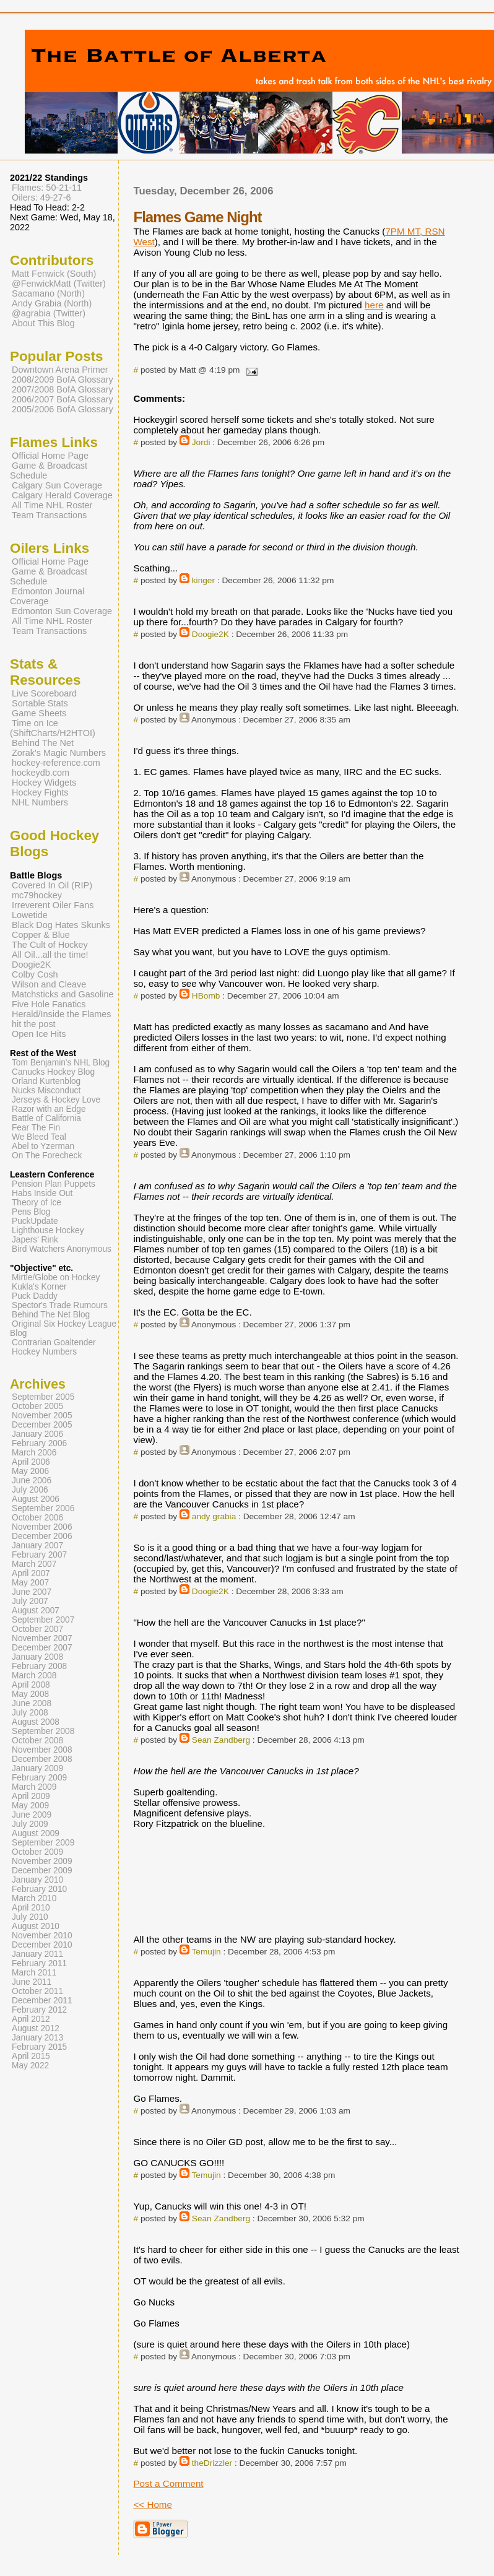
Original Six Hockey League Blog (63, 1328)
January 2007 (37, 1545)
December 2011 (42, 2000)
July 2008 (30, 1712)
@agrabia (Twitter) (48, 313)
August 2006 (35, 1499)
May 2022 (30, 2065)
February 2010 (39, 1889)
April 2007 (31, 1573)
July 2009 (30, 1824)
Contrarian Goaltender (54, 1342)
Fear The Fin (36, 1127)
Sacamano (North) (48, 293)
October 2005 (37, 1406)
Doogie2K (210, 634)
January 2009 (37, 1768)
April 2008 (31, 1684)
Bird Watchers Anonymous (61, 1249)
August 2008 (35, 1722)
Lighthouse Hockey (48, 1230)
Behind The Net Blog (51, 1314)
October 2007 (37, 1629)
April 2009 (31, 1796)
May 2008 (30, 1694)
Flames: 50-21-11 (47, 188)
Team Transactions (49, 515)
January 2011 (37, 1954)
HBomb (206, 995)
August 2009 (35, 1833)
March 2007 (34, 1564)
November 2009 (42, 1861)
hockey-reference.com (56, 763)
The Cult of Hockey (50, 945)
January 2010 (37, 1879)
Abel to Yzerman (43, 1146)
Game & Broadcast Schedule (48, 470)
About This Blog (43, 323)
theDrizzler (212, 2463)
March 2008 (34, 1675)
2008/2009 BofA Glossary (62, 379)
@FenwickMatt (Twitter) (59, 283)
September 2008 (43, 1731)
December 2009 (42, 1870)
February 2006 (39, 1443)
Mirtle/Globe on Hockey (56, 1277)
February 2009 (39, 1777)
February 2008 (39, 1666)
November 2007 (42, 1638)
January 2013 (37, 2037)
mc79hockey (37, 895)
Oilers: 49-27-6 (41, 197)
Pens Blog (31, 1211)
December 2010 (42, 1944)
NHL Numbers (40, 802)
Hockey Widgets (44, 782)
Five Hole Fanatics (49, 1004)
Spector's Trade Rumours (60, 1305)
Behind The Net (43, 743)
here (374, 305)
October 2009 (37, 1852)
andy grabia (214, 1516)
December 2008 (42, 1759)
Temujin (206, 1951)
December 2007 (42, 1647)
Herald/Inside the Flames (61, 1014)
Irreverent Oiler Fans (52, 905)
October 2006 (37, 1517)
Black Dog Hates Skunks (61, 925)
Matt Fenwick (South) (54, 274)
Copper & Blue (41, 935)
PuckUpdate (35, 1221)
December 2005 (42, 1424)
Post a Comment (168, 2483)
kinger (203, 580)
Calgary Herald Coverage (62, 495)
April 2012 (31, 2019)
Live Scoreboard (44, 693)
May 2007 (30, 1582)
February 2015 (39, 2047)
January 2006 (37, 1434)
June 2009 (31, 1814)
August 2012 (35, 2028)
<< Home (152, 2504)
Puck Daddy (35, 1296)
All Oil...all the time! (50, 955)
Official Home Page (50, 456)
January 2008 (37, 1657)
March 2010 (34, 1898)
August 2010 (35, 1926)
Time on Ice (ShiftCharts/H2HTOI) (52, 728)
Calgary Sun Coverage (57, 485)
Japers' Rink (35, 1239)
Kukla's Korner (39, 1286)
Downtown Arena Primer (60, 370)
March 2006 (34, 1452)
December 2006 (42, 1536)
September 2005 (43, 1397)
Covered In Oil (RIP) (52, 885)
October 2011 (37, 1991)
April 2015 (31, 2056)
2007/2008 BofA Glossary (62, 389)
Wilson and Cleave (49, 984)
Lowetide (30, 915)
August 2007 (35, 1610)
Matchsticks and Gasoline (63, 994)
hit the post (34, 1024)
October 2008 (37, 1740)
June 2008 (31, 1703)
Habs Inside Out (42, 1193)
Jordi (201, 442)
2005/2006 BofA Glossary (62, 409)
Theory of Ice (36, 1202)
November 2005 (42, 1415)
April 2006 (31, 1462)
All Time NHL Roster (52, 505)
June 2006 (31, 1480)
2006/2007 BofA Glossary (62, 399)
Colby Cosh (35, 974)
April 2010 (31, 1907)
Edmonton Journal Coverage (47, 596)
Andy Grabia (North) (52, 303)
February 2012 (39, 2009)
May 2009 (30, 1805)
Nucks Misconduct (46, 1090)
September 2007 (43, 1619)
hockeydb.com (40, 773)
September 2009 (43, 1842)
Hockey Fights (40, 792)
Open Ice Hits (39, 1034)
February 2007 (39, 1554)
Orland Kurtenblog (46, 1081)
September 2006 (43, 1508)
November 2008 (42, 1749)
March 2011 (34, 1972)
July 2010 (30, 1917)
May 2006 (30, 1471)
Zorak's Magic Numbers (59, 753)
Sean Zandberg (221, 1740)
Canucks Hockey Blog (53, 1072)
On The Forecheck (47, 1155)
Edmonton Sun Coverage (62, 611)
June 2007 (31, 1592)
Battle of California (46, 1118)
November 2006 (42, 1527)
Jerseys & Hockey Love (56, 1099)
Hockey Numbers (44, 1351)
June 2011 (31, 1982)
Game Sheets (39, 713)
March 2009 (34, 1787)
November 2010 (42, 1935)
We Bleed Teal (39, 1137)
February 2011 (39, 1963)
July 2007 (30, 1601)
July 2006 (30, 1489)
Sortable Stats (40, 703)
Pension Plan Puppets (53, 1184)
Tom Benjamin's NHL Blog (61, 1062)
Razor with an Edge (49, 1109)
